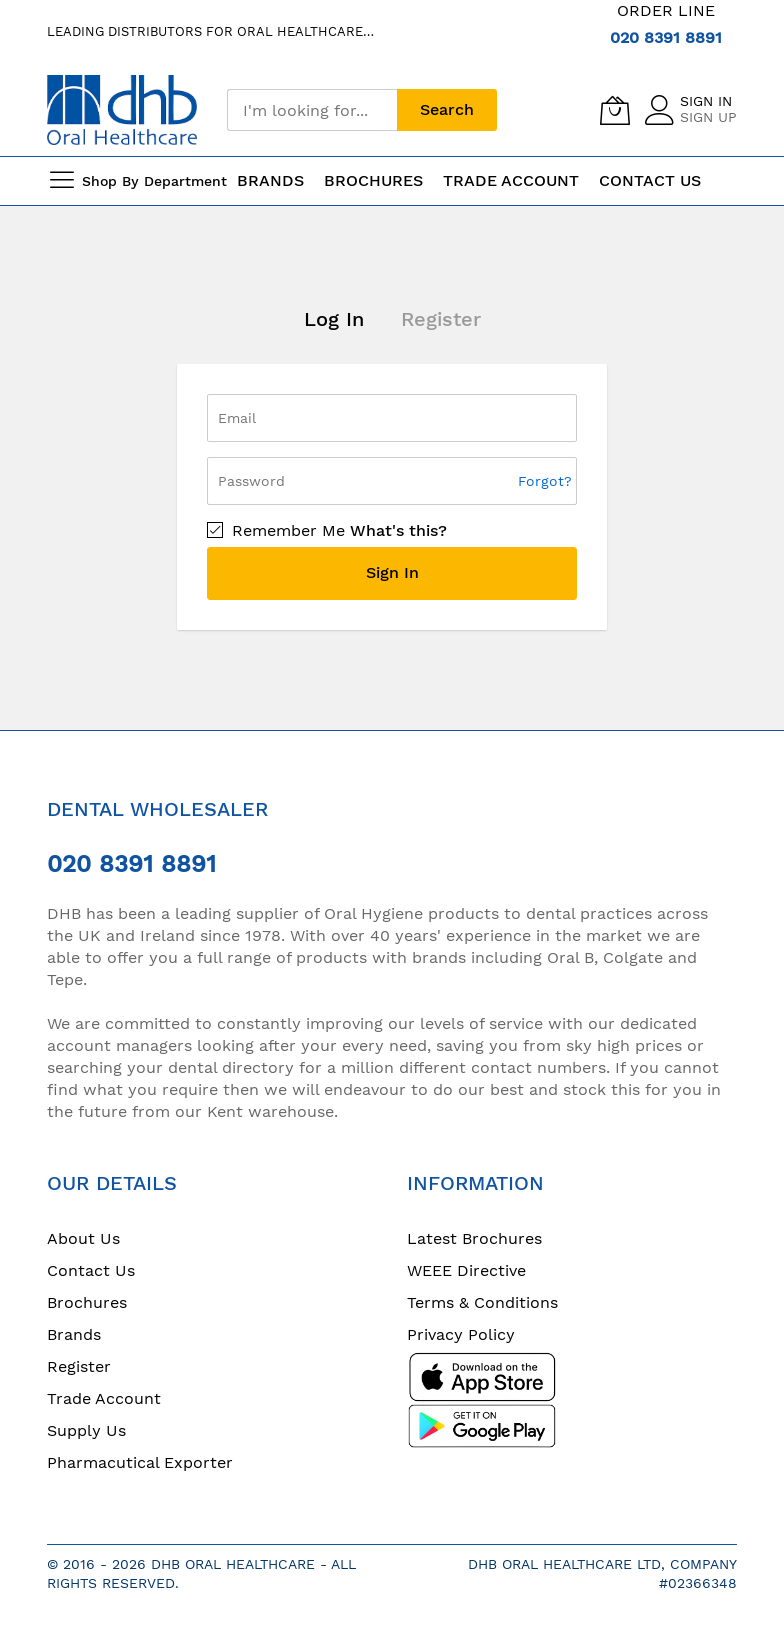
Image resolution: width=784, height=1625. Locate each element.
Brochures (87, 1302)
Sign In (706, 101)
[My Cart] (615, 110)
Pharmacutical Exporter (140, 1462)
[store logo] (122, 109)
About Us (83, 1238)
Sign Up (708, 117)
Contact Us (650, 180)
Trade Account (104, 1398)
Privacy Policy (461, 1334)
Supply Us (86, 1430)
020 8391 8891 (666, 37)
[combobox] (312, 110)
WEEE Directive (466, 1270)
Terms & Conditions (482, 1302)
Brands (74, 1334)
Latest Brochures (474, 1238)
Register (441, 319)
